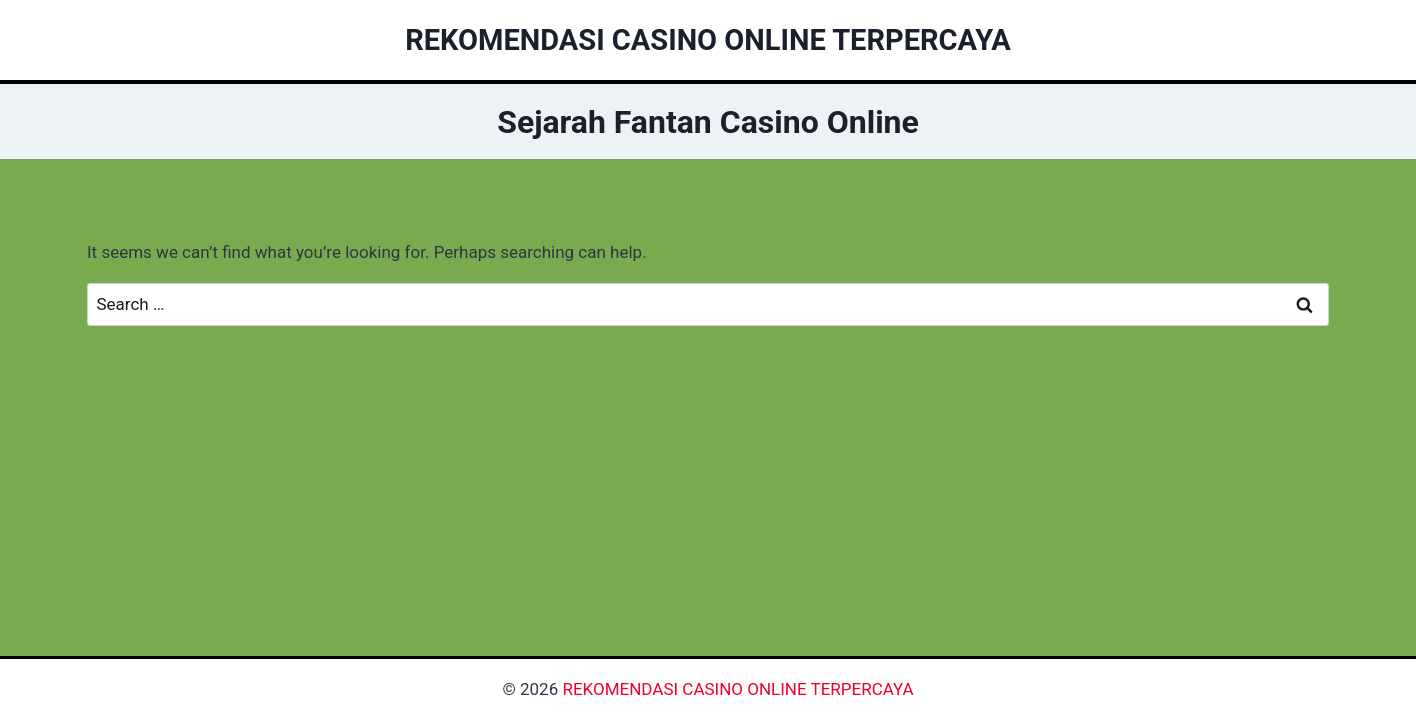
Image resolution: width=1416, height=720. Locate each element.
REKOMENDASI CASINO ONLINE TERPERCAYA (737, 689)
